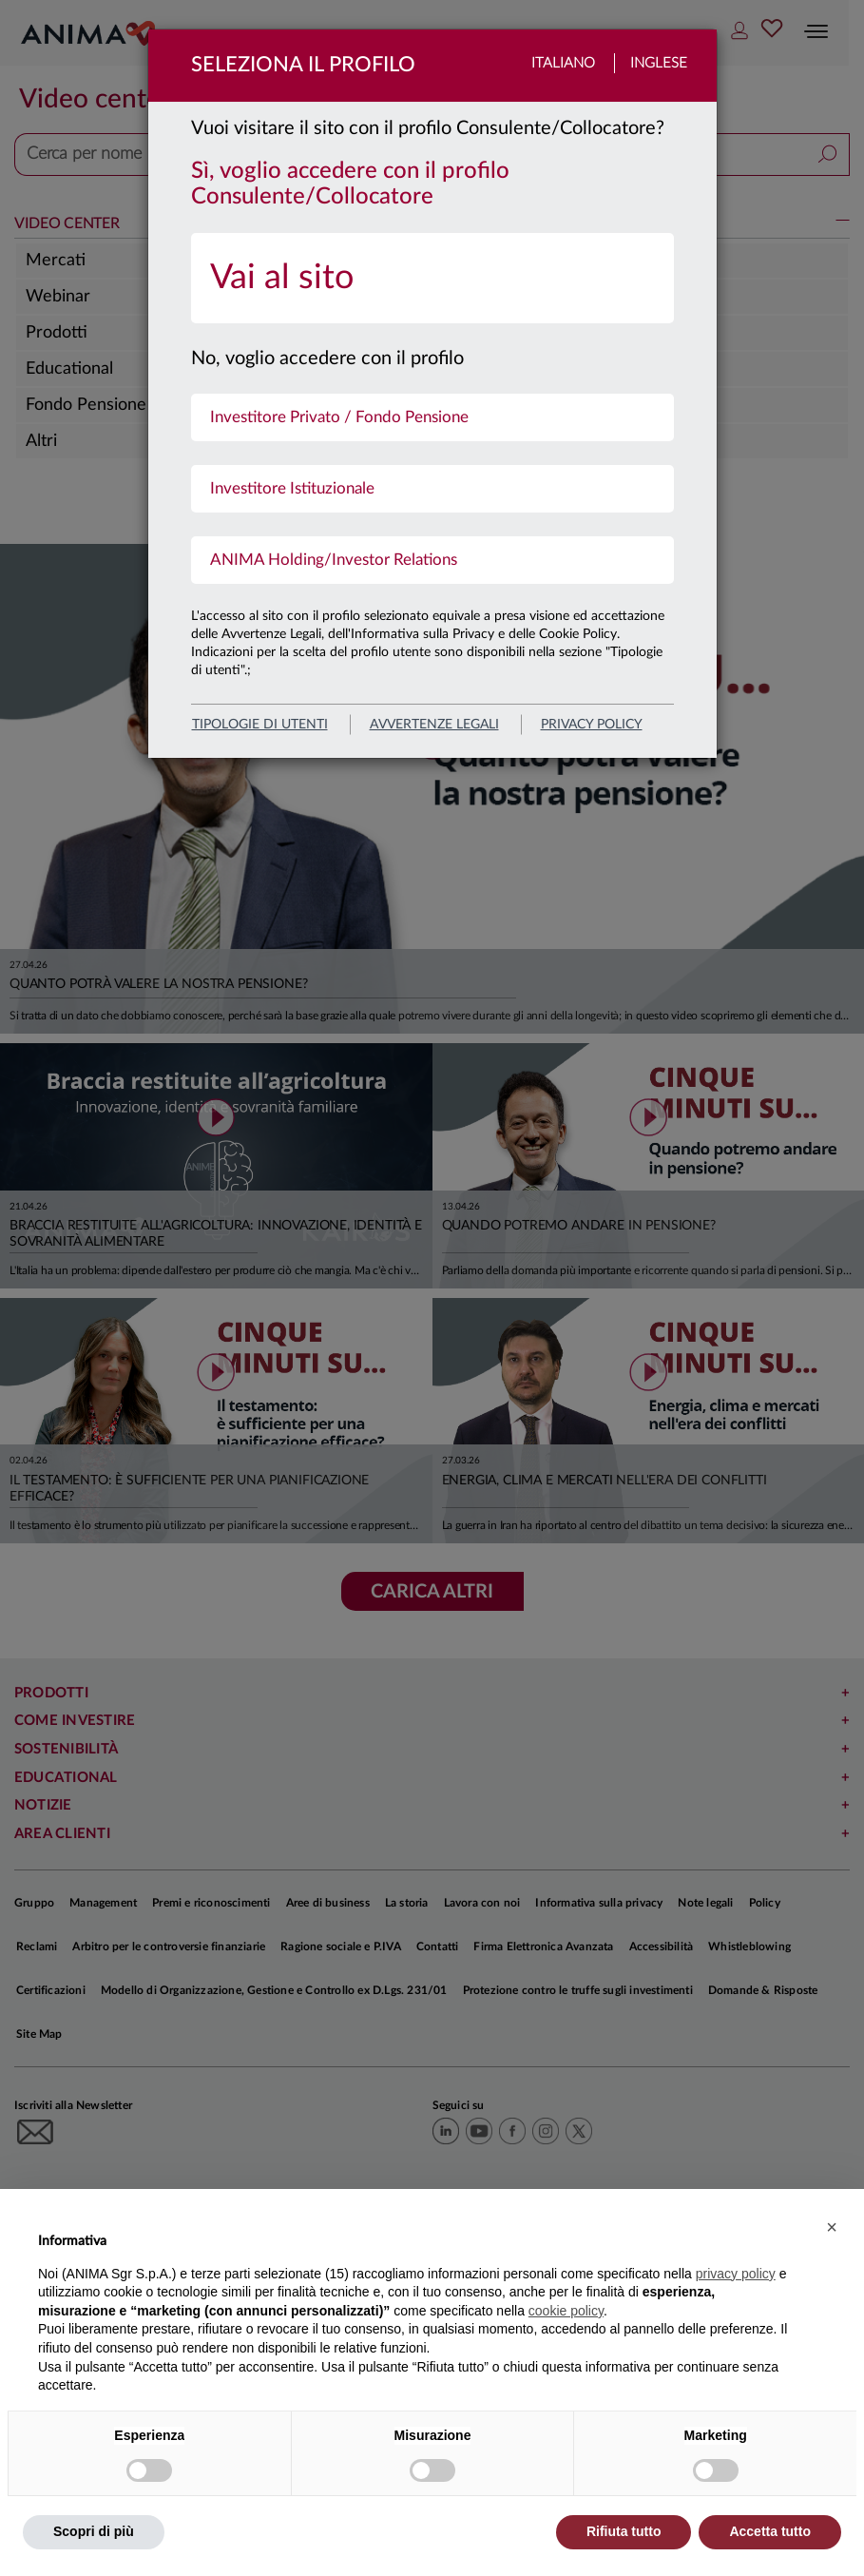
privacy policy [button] (736, 2273)
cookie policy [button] (566, 2310)
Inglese (658, 63)
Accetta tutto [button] (770, 2531)
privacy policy (592, 724)
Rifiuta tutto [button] (624, 2531)
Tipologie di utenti (260, 724)
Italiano (563, 63)
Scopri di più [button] (93, 2531)
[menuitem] (432, 278)
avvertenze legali (434, 724)
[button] (831, 2227)
